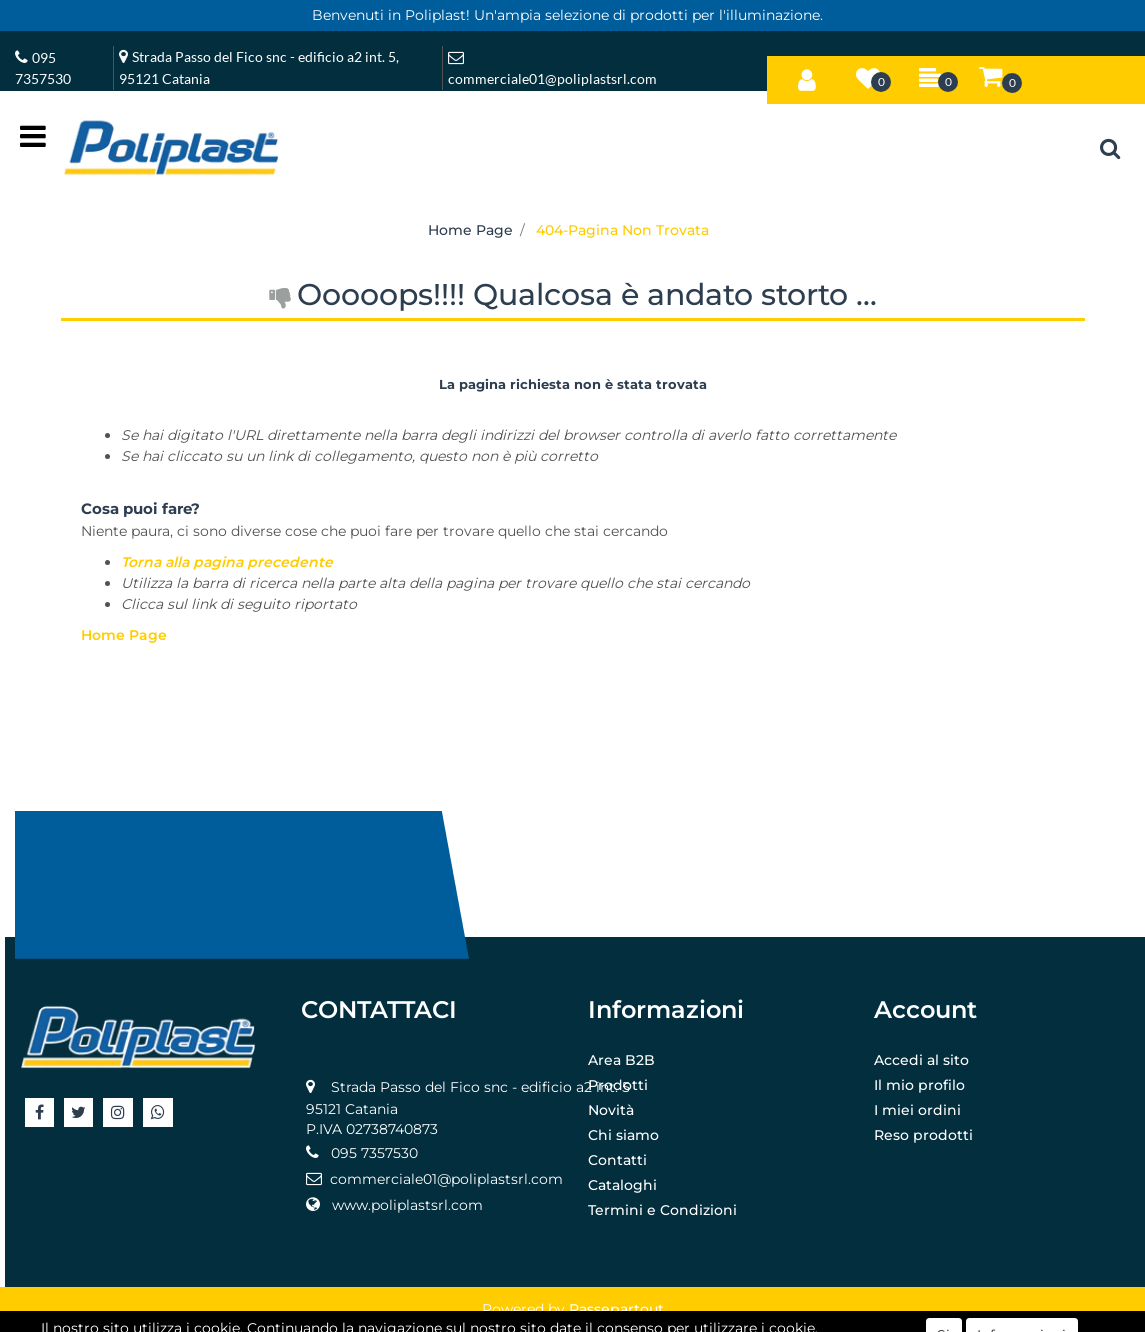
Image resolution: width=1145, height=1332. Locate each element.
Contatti (617, 1160)
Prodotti (618, 1085)
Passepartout (616, 1309)
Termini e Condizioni (662, 1210)
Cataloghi (622, 1185)
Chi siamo (623, 1135)
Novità (611, 1110)
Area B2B (621, 1060)
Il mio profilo (919, 1085)
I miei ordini (917, 1110)
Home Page (470, 230)
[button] (807, 76)
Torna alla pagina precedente (227, 562)
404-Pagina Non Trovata (622, 230)
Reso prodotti (923, 1135)
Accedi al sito (921, 1060)
